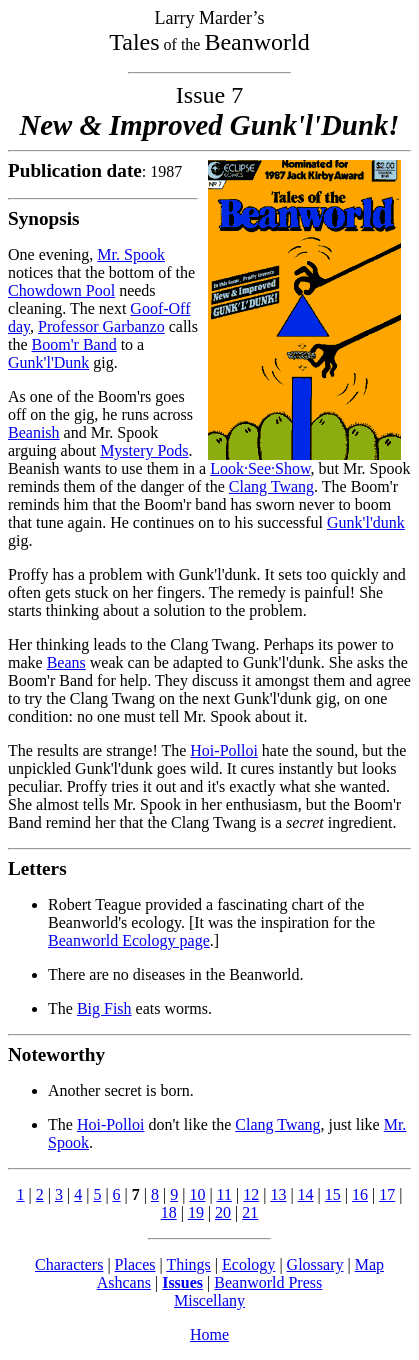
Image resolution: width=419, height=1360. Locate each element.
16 (360, 1194)
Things (188, 1264)
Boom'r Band (74, 344)
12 (251, 1194)
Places (135, 1264)
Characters (69, 1264)
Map (369, 1264)
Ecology (248, 1264)
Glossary (315, 1264)
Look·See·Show (260, 468)
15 (333, 1194)
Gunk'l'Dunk (48, 362)
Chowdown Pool (61, 290)
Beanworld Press (268, 1282)
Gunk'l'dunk (366, 522)
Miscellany (209, 1300)
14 (306, 1194)
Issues (182, 1282)
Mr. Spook (131, 254)
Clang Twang (271, 486)
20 (223, 1212)
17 (387, 1194)
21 (250, 1212)
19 (196, 1212)
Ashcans (124, 1282)
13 (278, 1194)
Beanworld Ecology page (129, 940)
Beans (66, 662)
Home (209, 1334)
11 (224, 1194)
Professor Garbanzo (101, 326)
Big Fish (104, 1008)
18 (169, 1212)
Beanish (34, 432)
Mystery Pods (144, 450)
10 (197, 1194)
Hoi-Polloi (224, 750)
